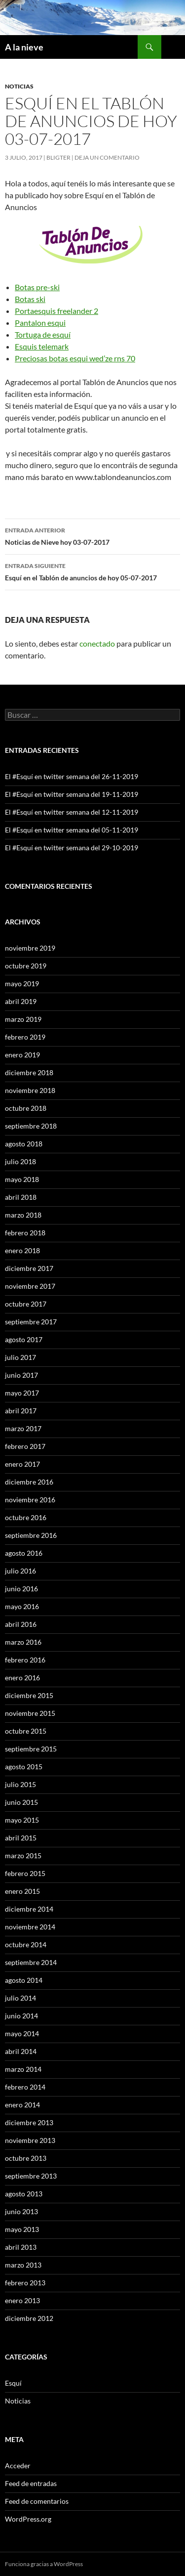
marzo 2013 (23, 2265)
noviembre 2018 (30, 1090)
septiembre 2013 (31, 2176)
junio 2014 (21, 2015)
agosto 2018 (23, 1143)
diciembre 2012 (29, 2318)
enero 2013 (22, 2300)
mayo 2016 (22, 1606)
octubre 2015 (25, 1731)
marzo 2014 (23, 2069)
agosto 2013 (23, 2193)
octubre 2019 (25, 965)
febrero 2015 (25, 1873)
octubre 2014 (25, 1944)
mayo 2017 (22, 1393)
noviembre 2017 (30, 1286)
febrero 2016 (25, 1660)
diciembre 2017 (29, 1268)
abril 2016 (21, 1624)
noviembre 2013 (30, 2140)
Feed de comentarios (37, 2501)
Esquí (13, 2383)
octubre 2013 (25, 2158)
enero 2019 (22, 1054)
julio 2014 (20, 1998)
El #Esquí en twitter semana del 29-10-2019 (71, 847)
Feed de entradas (31, 2483)
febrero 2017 (25, 1446)
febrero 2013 (25, 2282)
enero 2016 (22, 1677)
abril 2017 (21, 1410)
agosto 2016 (23, 1553)
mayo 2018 (22, 1179)
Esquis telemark (42, 346)
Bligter (58, 157)
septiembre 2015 (31, 1749)
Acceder (18, 2465)
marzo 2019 (23, 1019)
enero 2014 (22, 2104)
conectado (97, 643)
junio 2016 (21, 1588)
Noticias (19, 86)
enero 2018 (22, 1250)
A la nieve (24, 47)
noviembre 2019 (30, 948)
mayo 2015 (22, 1820)
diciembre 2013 (29, 2122)
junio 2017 (21, 1375)
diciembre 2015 (29, 1695)
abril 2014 (21, 2051)
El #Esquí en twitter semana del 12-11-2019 (71, 812)
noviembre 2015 (30, 1713)
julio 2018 (20, 1161)
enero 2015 (22, 1891)
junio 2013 (21, 2211)
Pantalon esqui (40, 322)
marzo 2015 (23, 1855)
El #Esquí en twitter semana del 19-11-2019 (71, 794)
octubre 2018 (25, 1108)
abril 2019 (21, 1001)
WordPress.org (28, 2519)
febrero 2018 (25, 1232)
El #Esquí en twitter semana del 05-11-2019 (71, 830)
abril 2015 (21, 1838)
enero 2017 (22, 1464)
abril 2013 (21, 2247)
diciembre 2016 (29, 1482)
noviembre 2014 (30, 1926)
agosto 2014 (23, 1980)
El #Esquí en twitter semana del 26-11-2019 (71, 776)
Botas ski (30, 299)
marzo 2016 (23, 1642)
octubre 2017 (25, 1304)
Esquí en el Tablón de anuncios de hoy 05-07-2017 (92, 571)
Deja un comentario (107, 157)
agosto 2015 (23, 1766)
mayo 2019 (22, 983)
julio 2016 (20, 1571)
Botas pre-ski (37, 287)
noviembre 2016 (30, 1499)
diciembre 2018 (29, 1072)
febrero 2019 (25, 1037)
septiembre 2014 (31, 1962)
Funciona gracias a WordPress (44, 2564)
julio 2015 (20, 1784)
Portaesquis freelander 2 (56, 310)
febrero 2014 (25, 2087)
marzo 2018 (23, 1215)
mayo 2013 (22, 2229)
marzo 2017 (23, 1428)
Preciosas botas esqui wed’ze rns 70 (75, 358)
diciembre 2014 (29, 1909)
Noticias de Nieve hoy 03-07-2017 (92, 535)
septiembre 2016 (31, 1535)
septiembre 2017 (31, 1321)
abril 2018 (21, 1197)
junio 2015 (21, 1802)
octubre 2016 (25, 1517)
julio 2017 (20, 1357)
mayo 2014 (22, 2033)
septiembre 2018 (31, 1126)
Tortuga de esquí (43, 334)
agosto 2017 (23, 1339)
